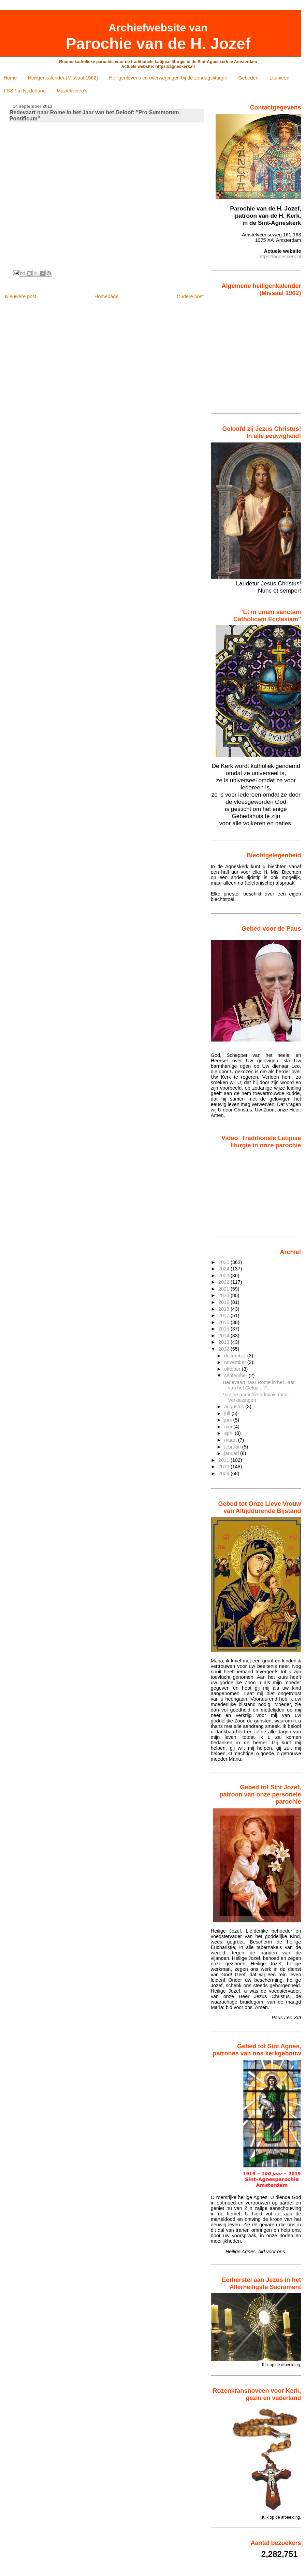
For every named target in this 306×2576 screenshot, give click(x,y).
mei (228, 1426)
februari (233, 1447)
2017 (224, 1315)
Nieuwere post (20, 296)
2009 (224, 1473)
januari (232, 1453)
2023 (224, 1275)
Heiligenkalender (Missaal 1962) (63, 78)
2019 (224, 1302)
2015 (224, 1328)
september (236, 1375)
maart (231, 1440)
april (229, 1433)
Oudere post (190, 296)
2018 (224, 1309)
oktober (233, 1369)
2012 (224, 1349)
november (235, 1362)
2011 (224, 1460)
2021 (224, 1289)
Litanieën (279, 78)
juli (227, 1413)
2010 (224, 1466)
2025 (224, 1262)
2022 (224, 1282)
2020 (224, 1295)
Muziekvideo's (72, 90)
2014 (224, 1335)
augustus (234, 1406)
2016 (224, 1322)
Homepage (106, 296)
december (235, 1355)
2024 (224, 1268)
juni (228, 1420)
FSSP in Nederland (25, 90)
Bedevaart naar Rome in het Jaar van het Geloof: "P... (259, 1385)
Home (10, 78)
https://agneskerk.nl (280, 256)
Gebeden (248, 78)
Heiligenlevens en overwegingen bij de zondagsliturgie (168, 78)
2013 (224, 1342)
